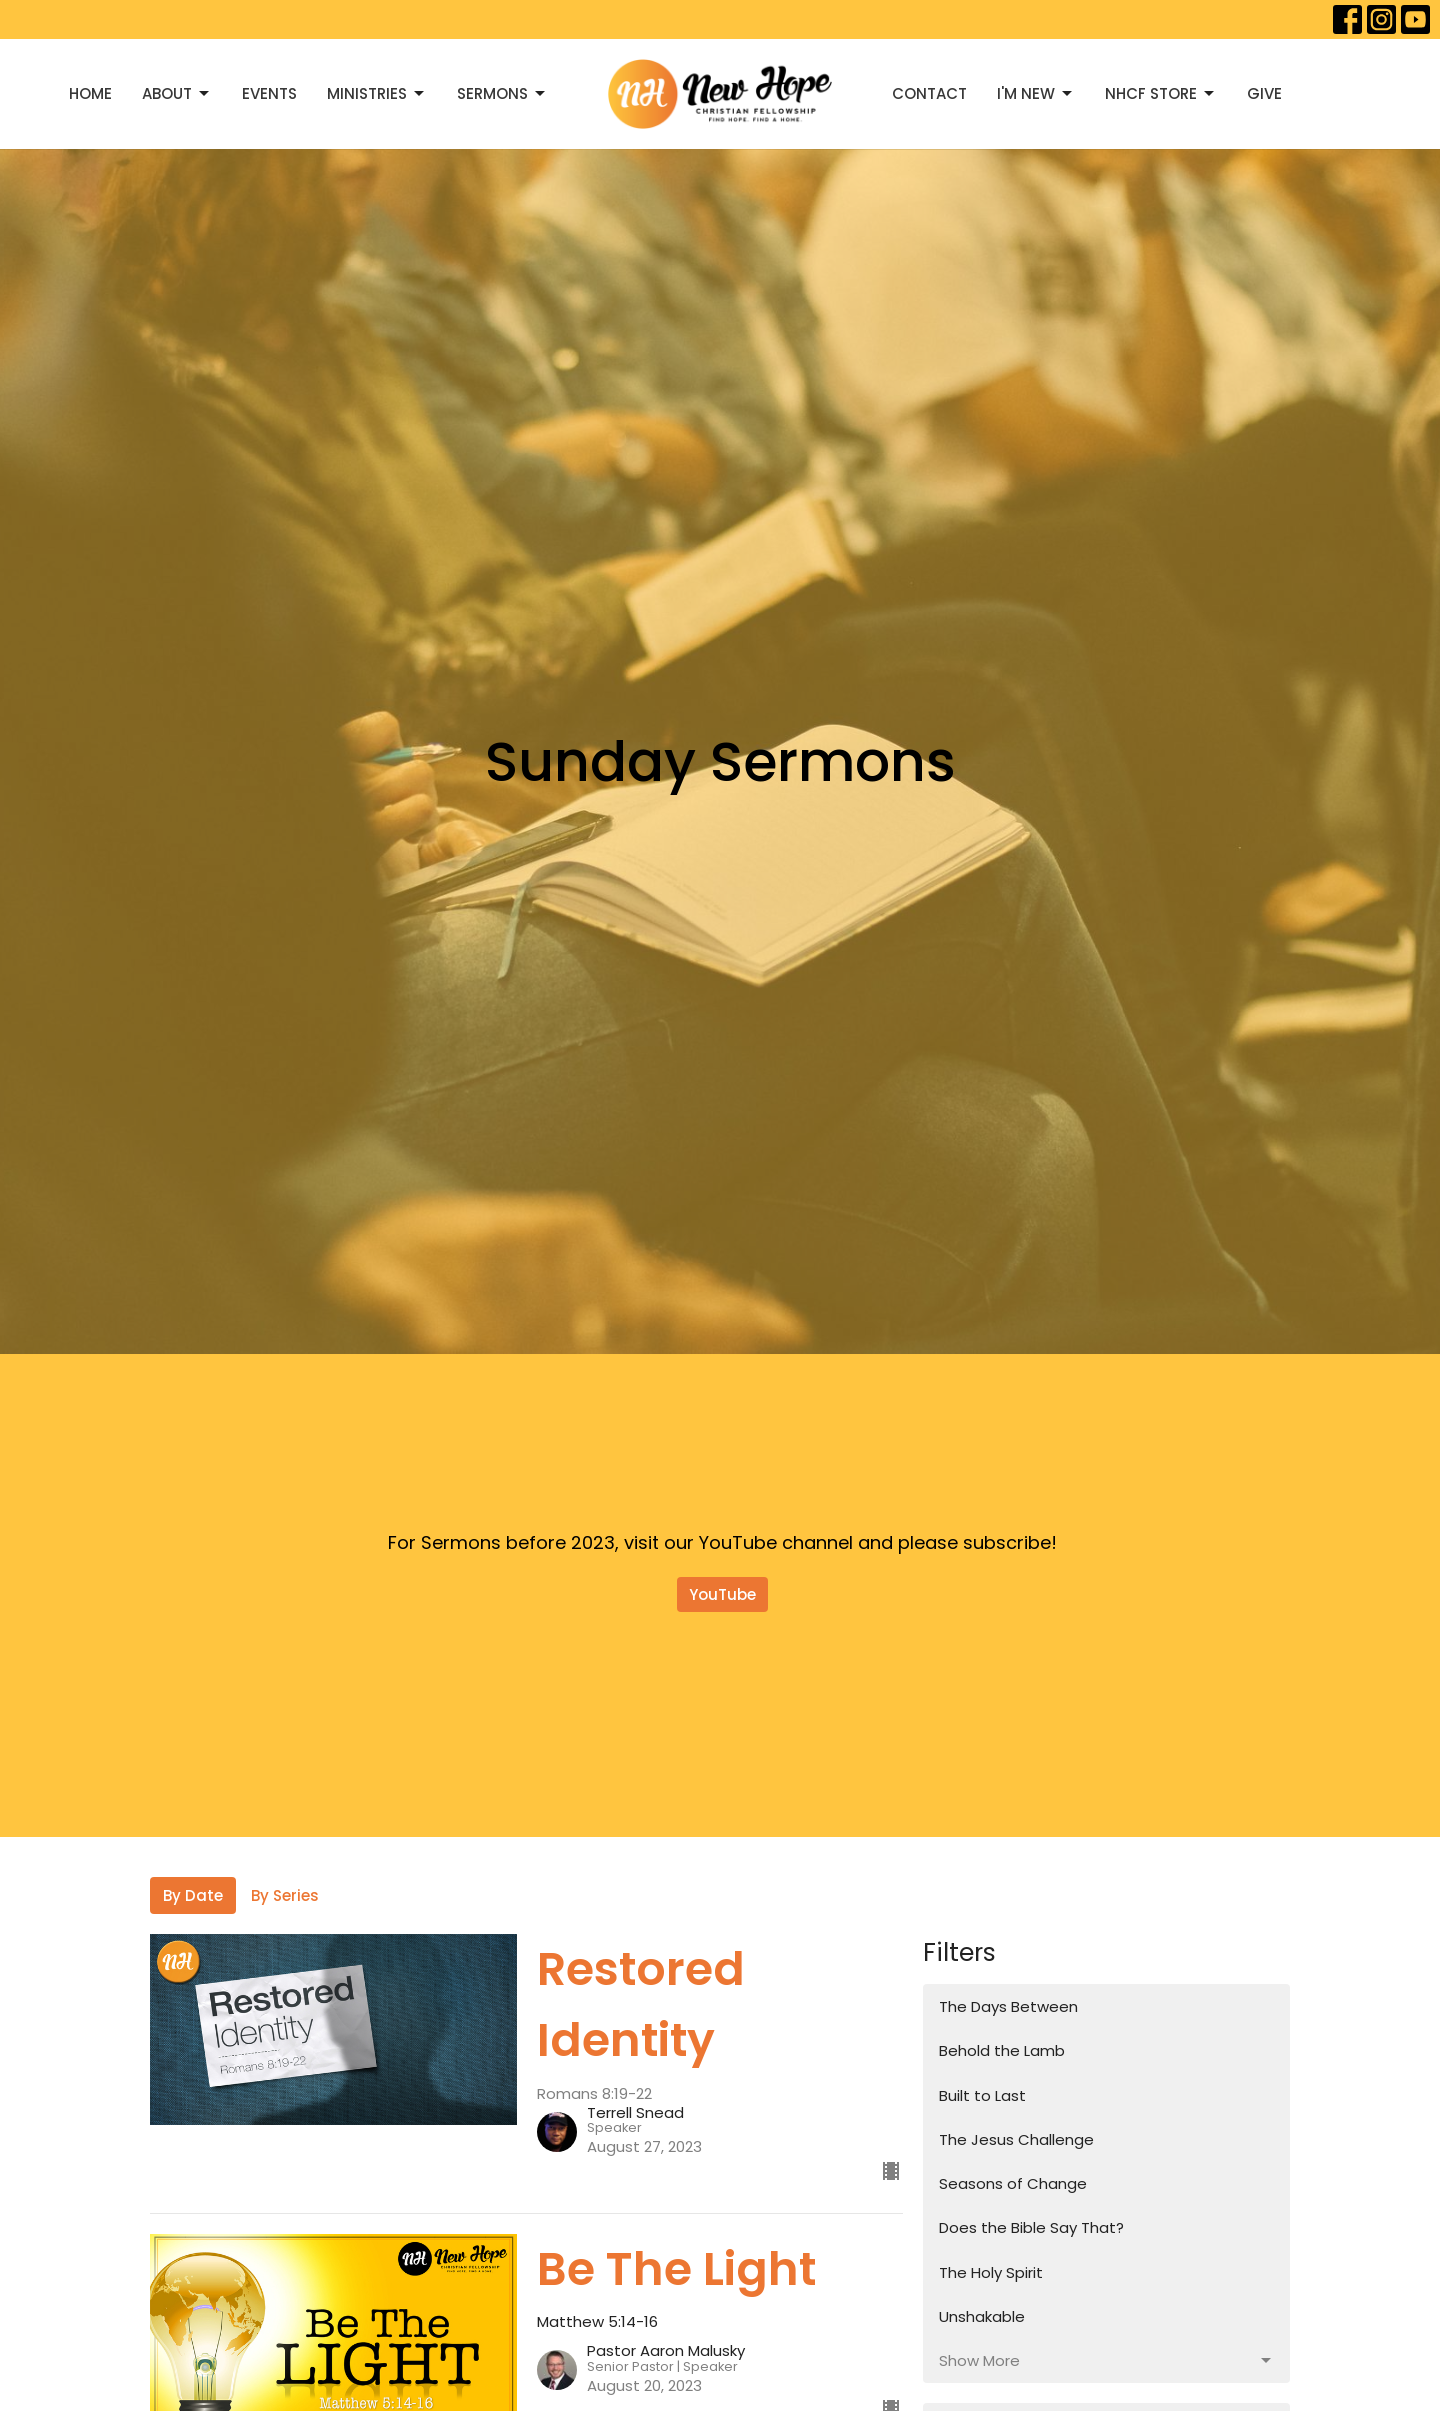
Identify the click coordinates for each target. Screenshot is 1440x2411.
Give (1264, 93)
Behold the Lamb (1002, 2050)
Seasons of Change (1013, 2183)
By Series (285, 1895)
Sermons (502, 93)
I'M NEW (1036, 93)
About (177, 93)
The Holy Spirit (991, 2272)
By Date (193, 1895)
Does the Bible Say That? (1031, 2227)
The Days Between (1008, 2006)
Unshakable (982, 2316)
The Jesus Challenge (1016, 2139)
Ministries (377, 93)
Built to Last (982, 2095)
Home (90, 93)
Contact (929, 93)
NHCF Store (1161, 93)
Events (269, 93)
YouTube (722, 1594)
